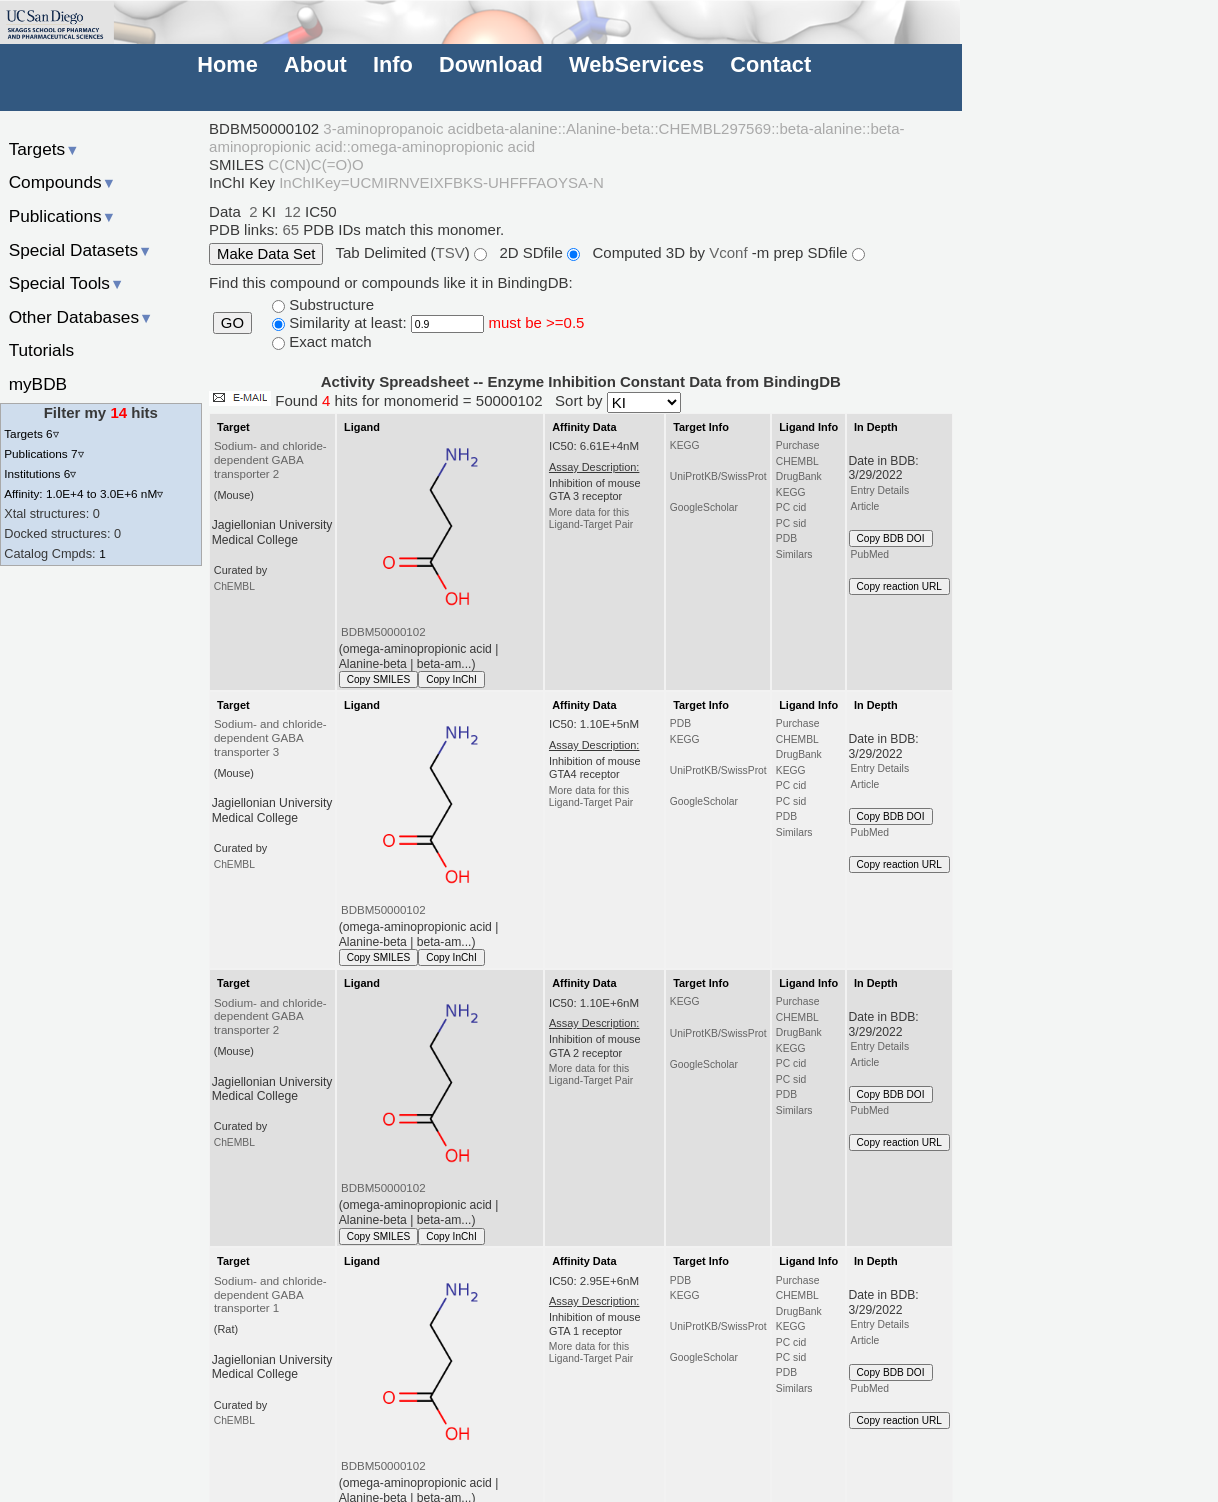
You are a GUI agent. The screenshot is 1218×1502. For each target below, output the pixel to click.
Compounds (62, 182)
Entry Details (880, 490)
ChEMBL (234, 586)
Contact (770, 64)
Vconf (730, 252)
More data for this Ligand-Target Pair (591, 518)
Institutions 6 (40, 473)
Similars (794, 554)
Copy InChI (451, 679)
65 (290, 229)
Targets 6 (31, 433)
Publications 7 (43, 453)
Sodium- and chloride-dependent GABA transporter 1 (270, 1295)
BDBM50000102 (383, 632)
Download (491, 64)
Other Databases (81, 317)
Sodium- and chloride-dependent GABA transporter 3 (270, 738)
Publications (62, 216)
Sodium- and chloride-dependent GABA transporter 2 (270, 460)
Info (393, 64)
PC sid (791, 523)
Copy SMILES (379, 679)
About (315, 64)
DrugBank (799, 476)
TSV (450, 252)
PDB (786, 538)
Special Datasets (81, 250)
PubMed (870, 554)
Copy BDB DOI (891, 538)
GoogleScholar (704, 507)
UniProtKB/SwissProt (718, 476)
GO (232, 323)
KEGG (685, 445)
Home (227, 64)
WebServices (636, 64)
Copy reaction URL (899, 586)
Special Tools (67, 283)
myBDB (38, 384)
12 (292, 211)
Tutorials (42, 350)
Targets (44, 149)
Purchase (798, 445)
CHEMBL (797, 461)
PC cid (791, 507)
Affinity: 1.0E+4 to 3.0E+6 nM (83, 493)
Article (865, 506)
